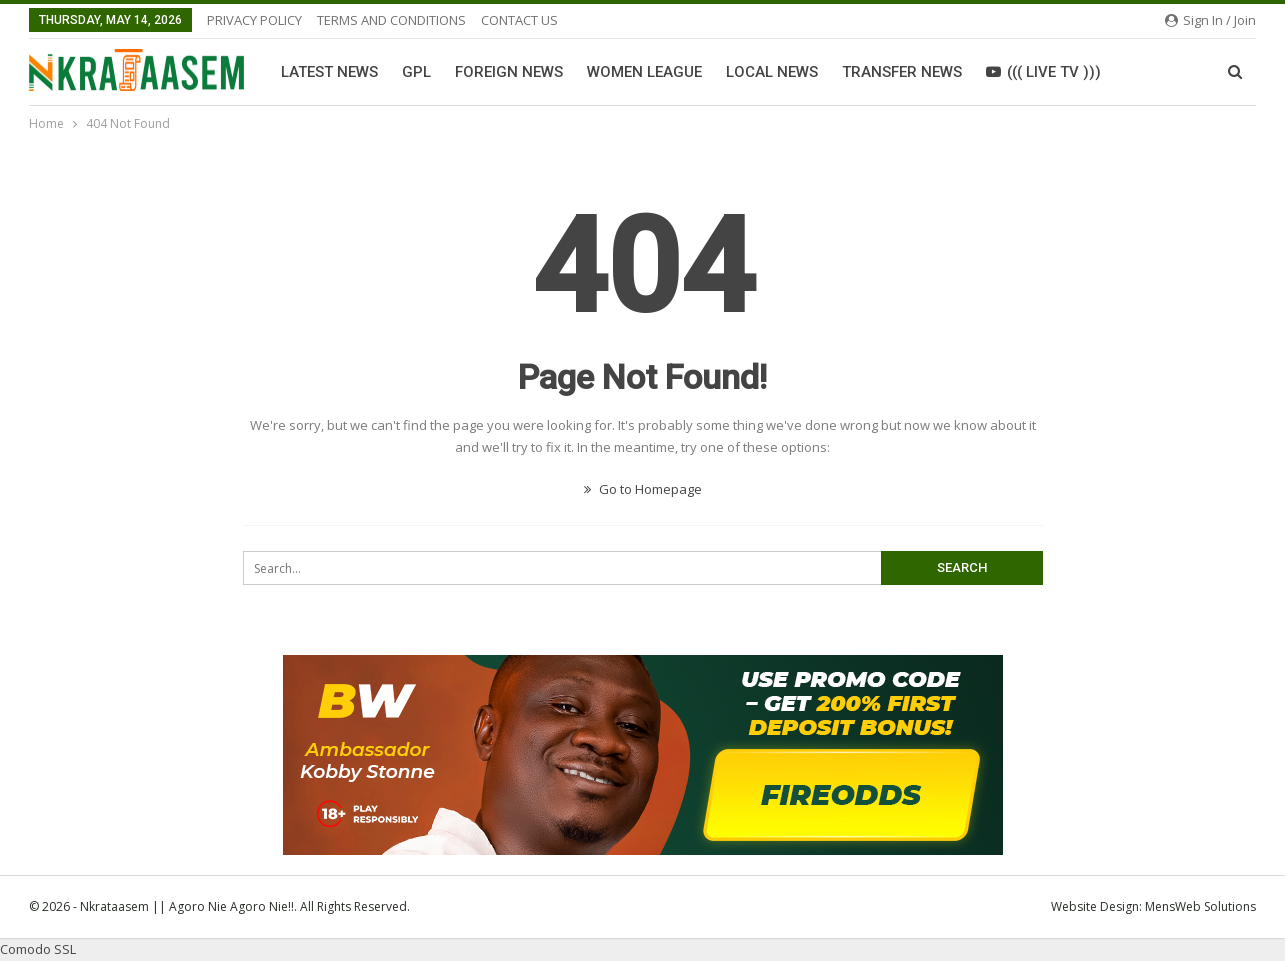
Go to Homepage (643, 489)
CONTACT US (519, 20)
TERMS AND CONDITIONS (391, 20)
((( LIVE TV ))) (1043, 72)
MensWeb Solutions (1200, 906)
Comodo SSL (38, 949)
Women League (644, 72)
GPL (416, 72)
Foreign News (509, 72)
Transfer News (902, 72)
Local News (772, 72)
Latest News (329, 72)
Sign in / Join (1210, 20)
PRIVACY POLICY (254, 20)
